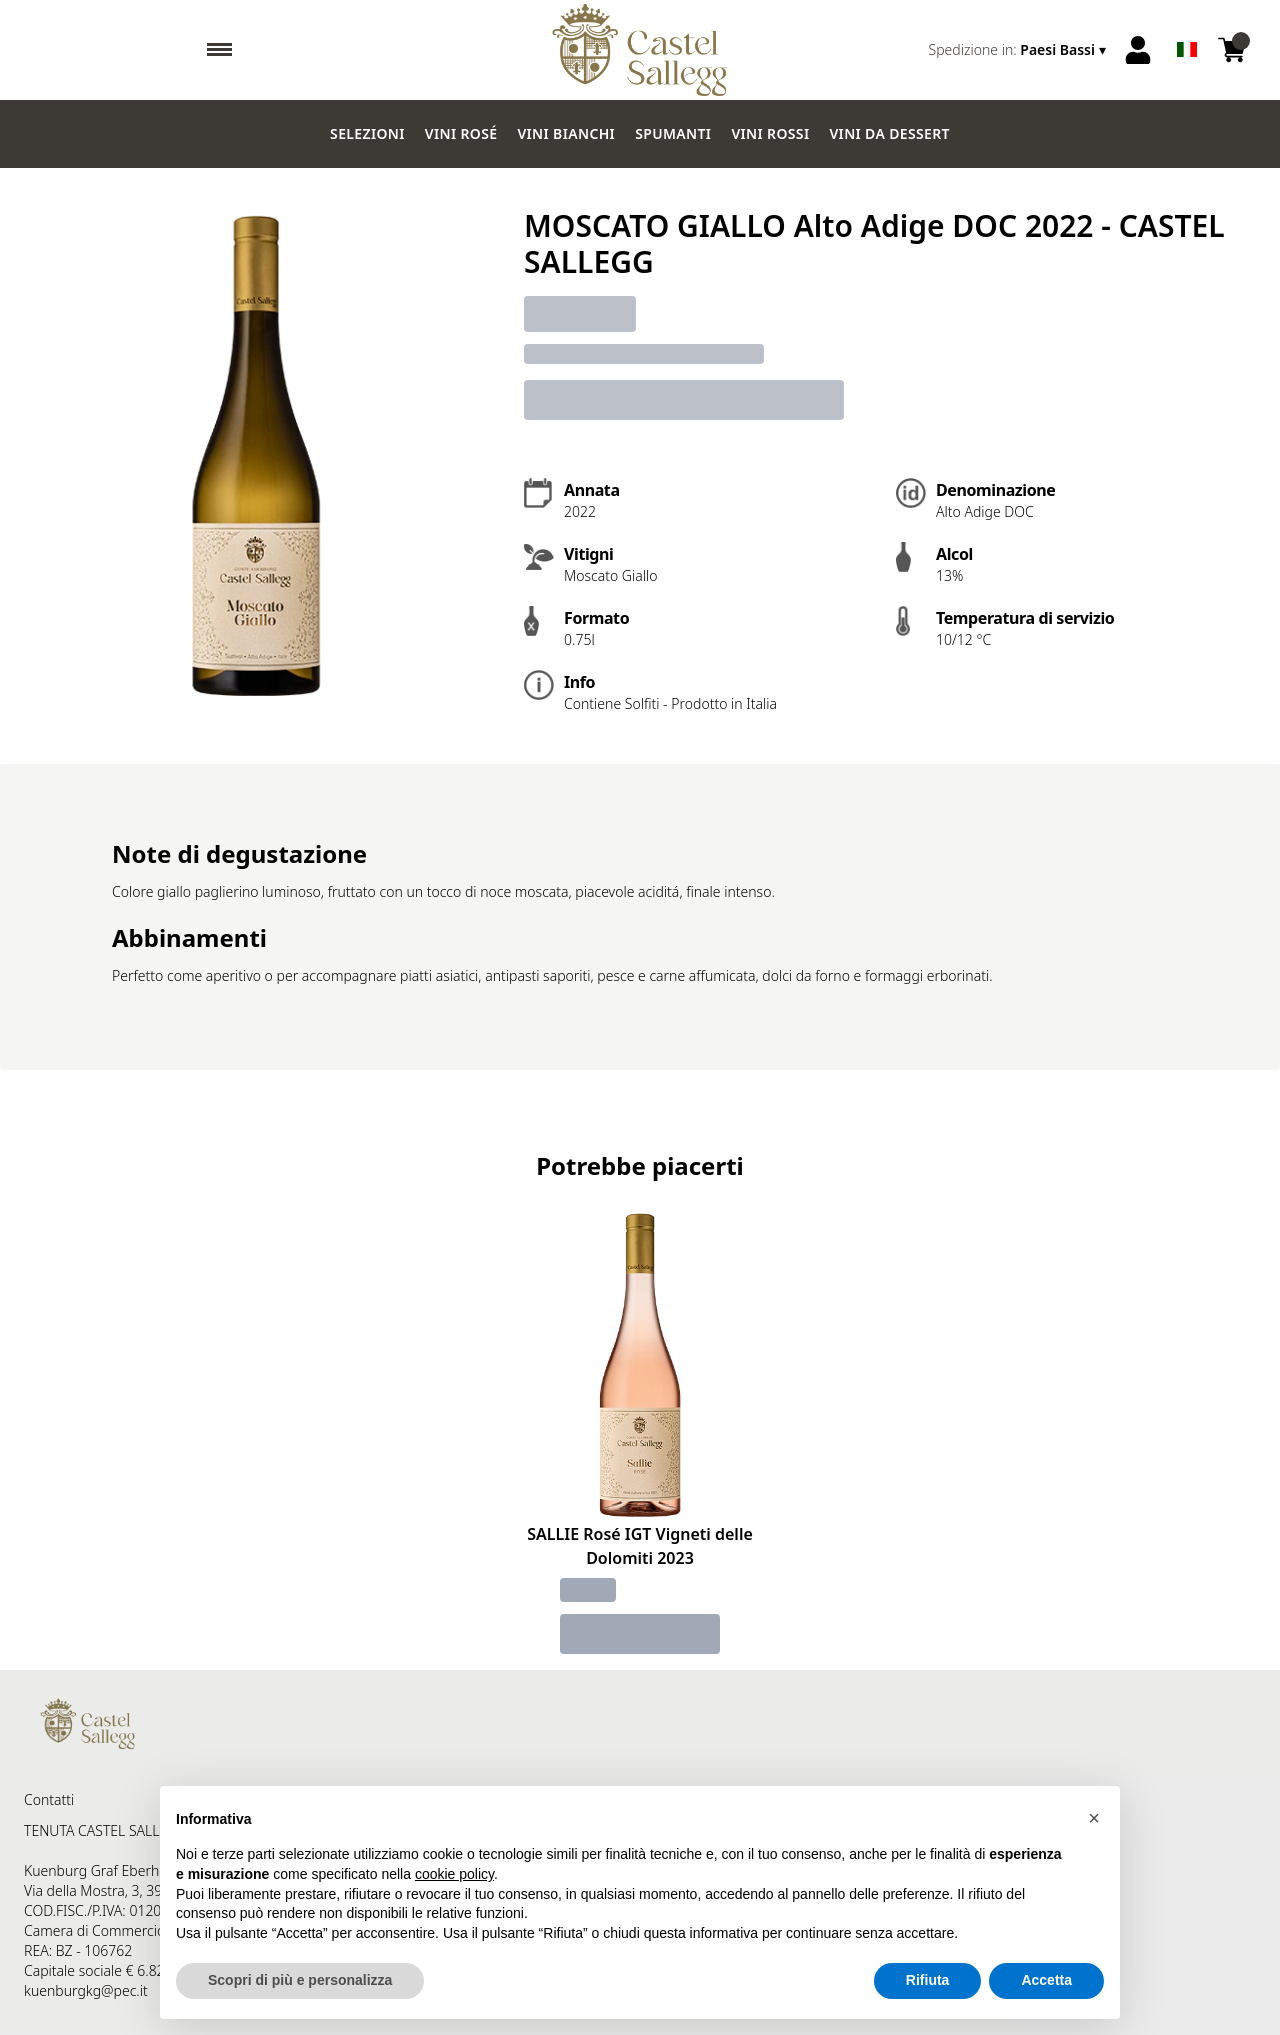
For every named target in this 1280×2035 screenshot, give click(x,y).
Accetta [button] (1046, 1980)
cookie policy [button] (454, 1874)
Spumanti (673, 133)
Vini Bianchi (566, 133)
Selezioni (367, 133)
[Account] (1138, 50)
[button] (1094, 1818)
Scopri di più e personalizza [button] (300, 1980)
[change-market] (1019, 50)
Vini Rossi (770, 133)
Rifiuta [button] (928, 1980)
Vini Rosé (461, 133)
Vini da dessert (889, 133)
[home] (639, 50)
